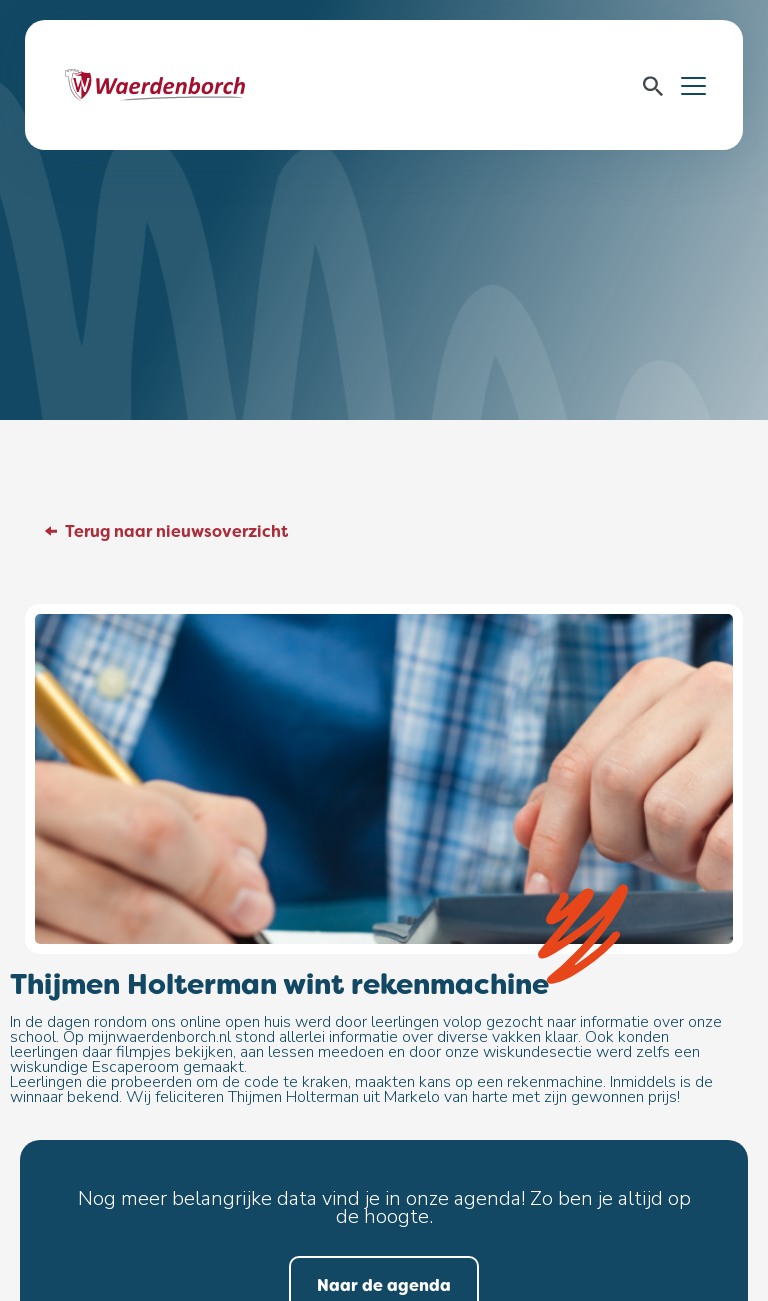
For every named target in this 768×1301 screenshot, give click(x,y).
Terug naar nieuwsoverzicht (176, 531)
